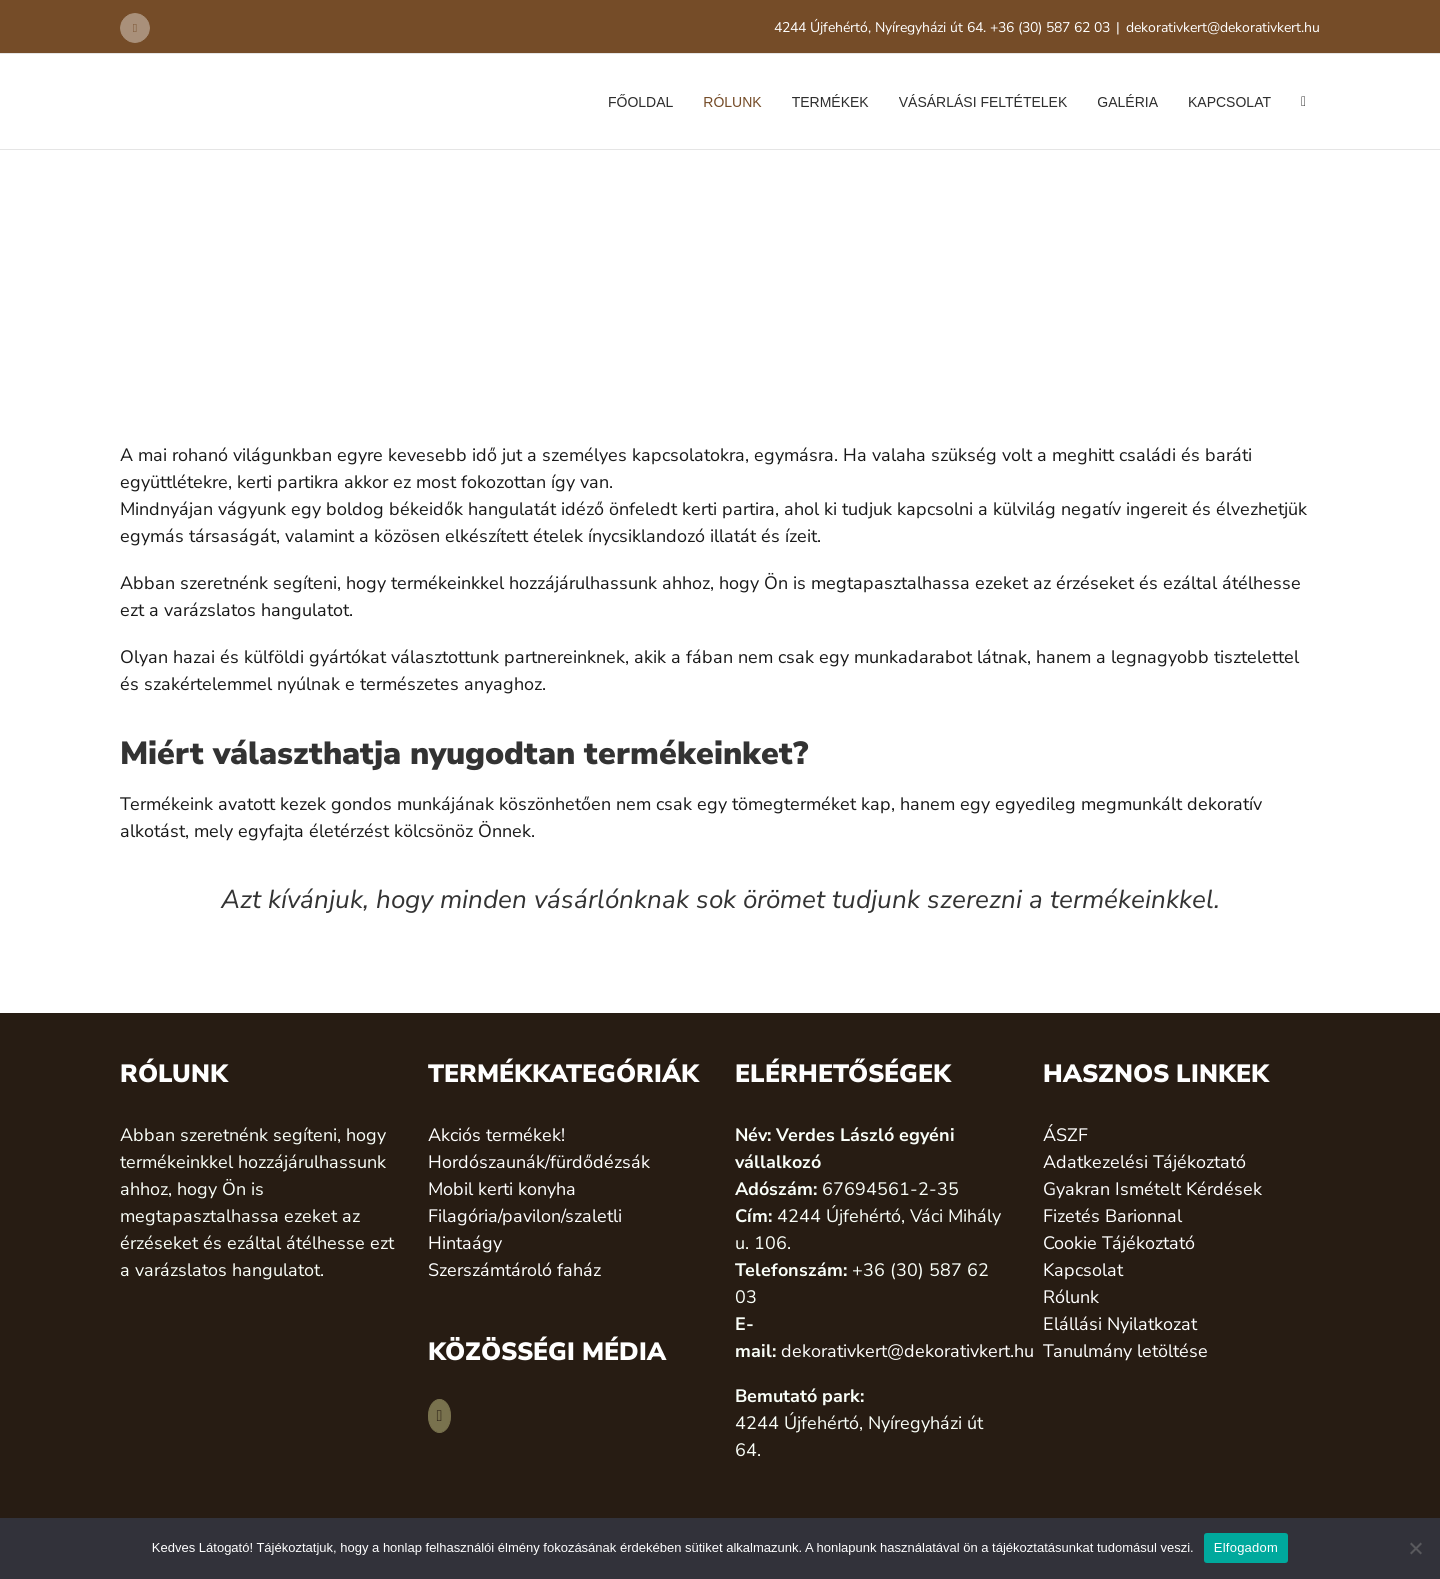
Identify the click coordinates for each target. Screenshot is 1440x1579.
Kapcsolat (1083, 1270)
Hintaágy (465, 1243)
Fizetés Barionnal (1112, 1216)
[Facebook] (440, 1416)
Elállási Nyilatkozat (1120, 1324)
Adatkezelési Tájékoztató (1144, 1162)
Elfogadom (1246, 1547)
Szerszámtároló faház (514, 1270)
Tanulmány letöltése (1125, 1351)
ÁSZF (1065, 1135)
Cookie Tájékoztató (1119, 1243)
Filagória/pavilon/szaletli (525, 1216)
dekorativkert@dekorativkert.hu (1223, 27)
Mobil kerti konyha (502, 1189)
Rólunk (1071, 1297)
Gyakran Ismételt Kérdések (1152, 1189)
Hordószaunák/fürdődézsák (539, 1162)
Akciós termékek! (496, 1135)
